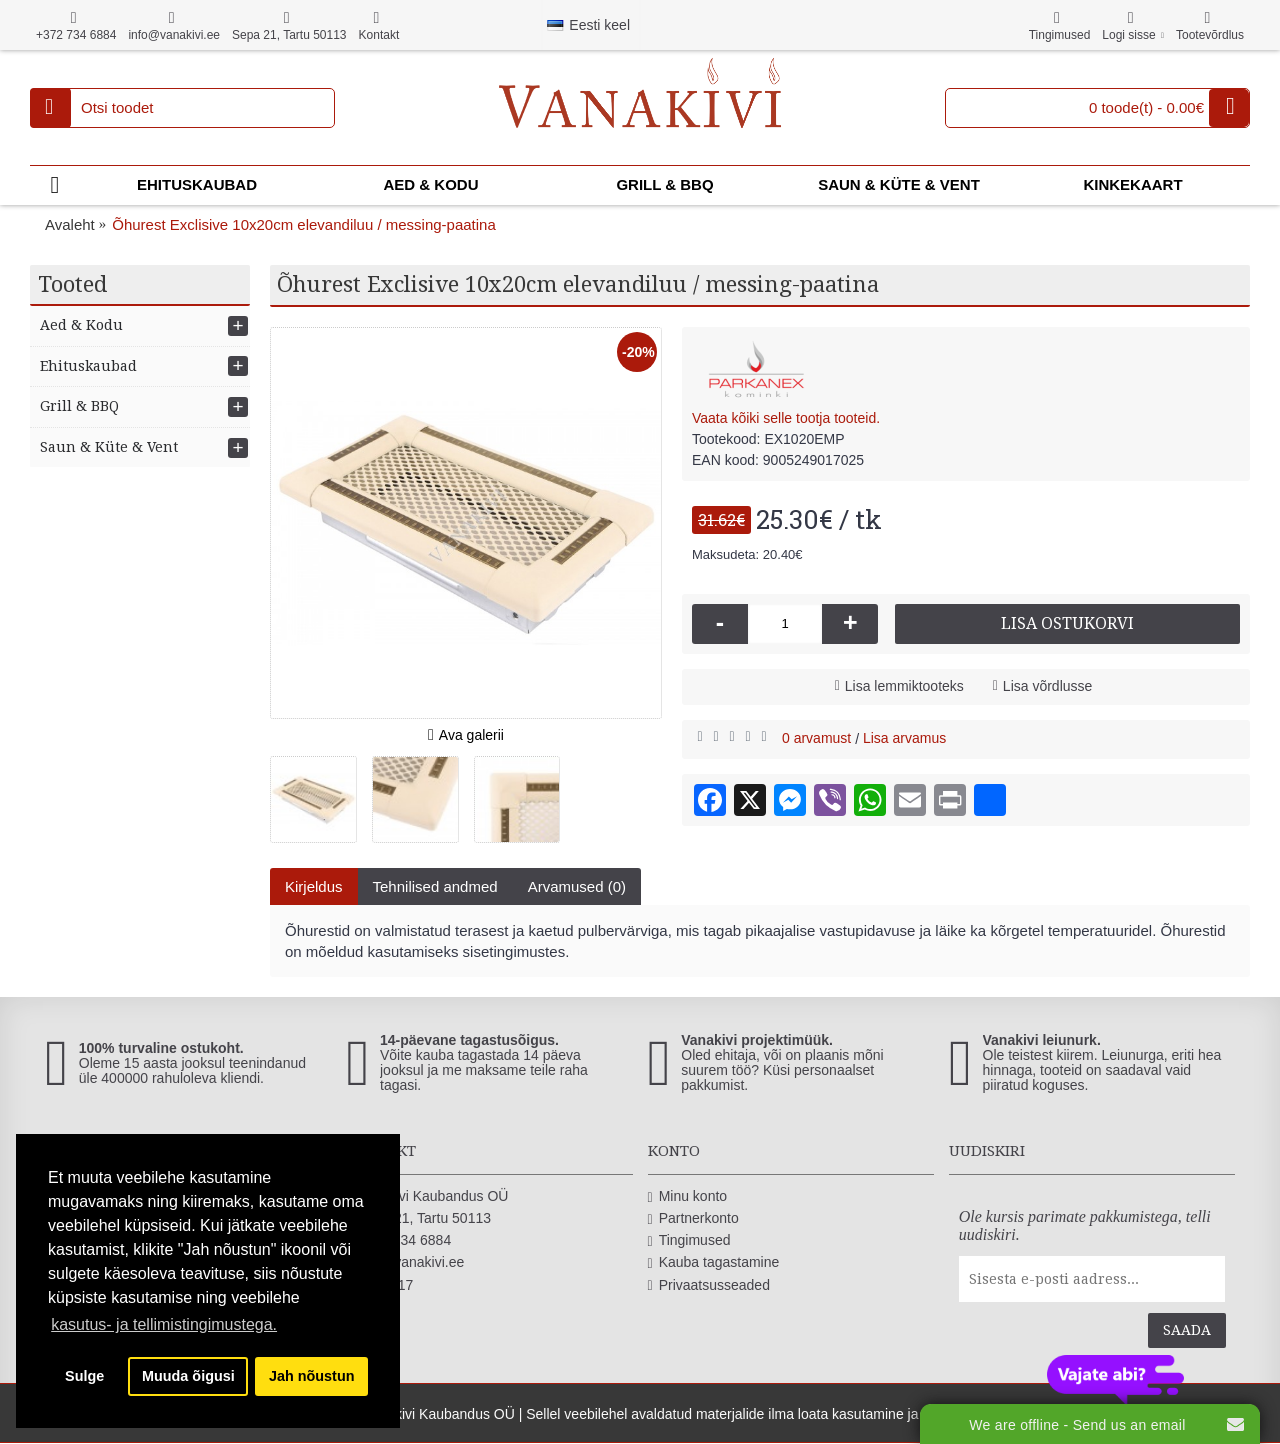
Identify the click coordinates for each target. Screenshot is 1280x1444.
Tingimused (689, 1240)
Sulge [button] (84, 1376)
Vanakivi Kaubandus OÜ (427, 1196)
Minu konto (688, 1196)
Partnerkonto (693, 1218)
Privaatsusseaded (709, 1285)
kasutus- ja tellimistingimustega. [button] (164, 1324)
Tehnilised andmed (435, 886)
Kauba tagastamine (714, 1262)
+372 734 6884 (398, 1240)
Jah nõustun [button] (312, 1376)
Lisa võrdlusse (1048, 686)
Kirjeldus (314, 886)
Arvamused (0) (577, 886)
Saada (1187, 1330)
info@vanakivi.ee (405, 1262)
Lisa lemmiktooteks (904, 686)
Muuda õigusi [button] (188, 1376)
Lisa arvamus (904, 738)
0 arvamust (816, 738)
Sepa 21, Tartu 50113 (418, 1218)
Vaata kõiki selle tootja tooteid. (786, 418)
